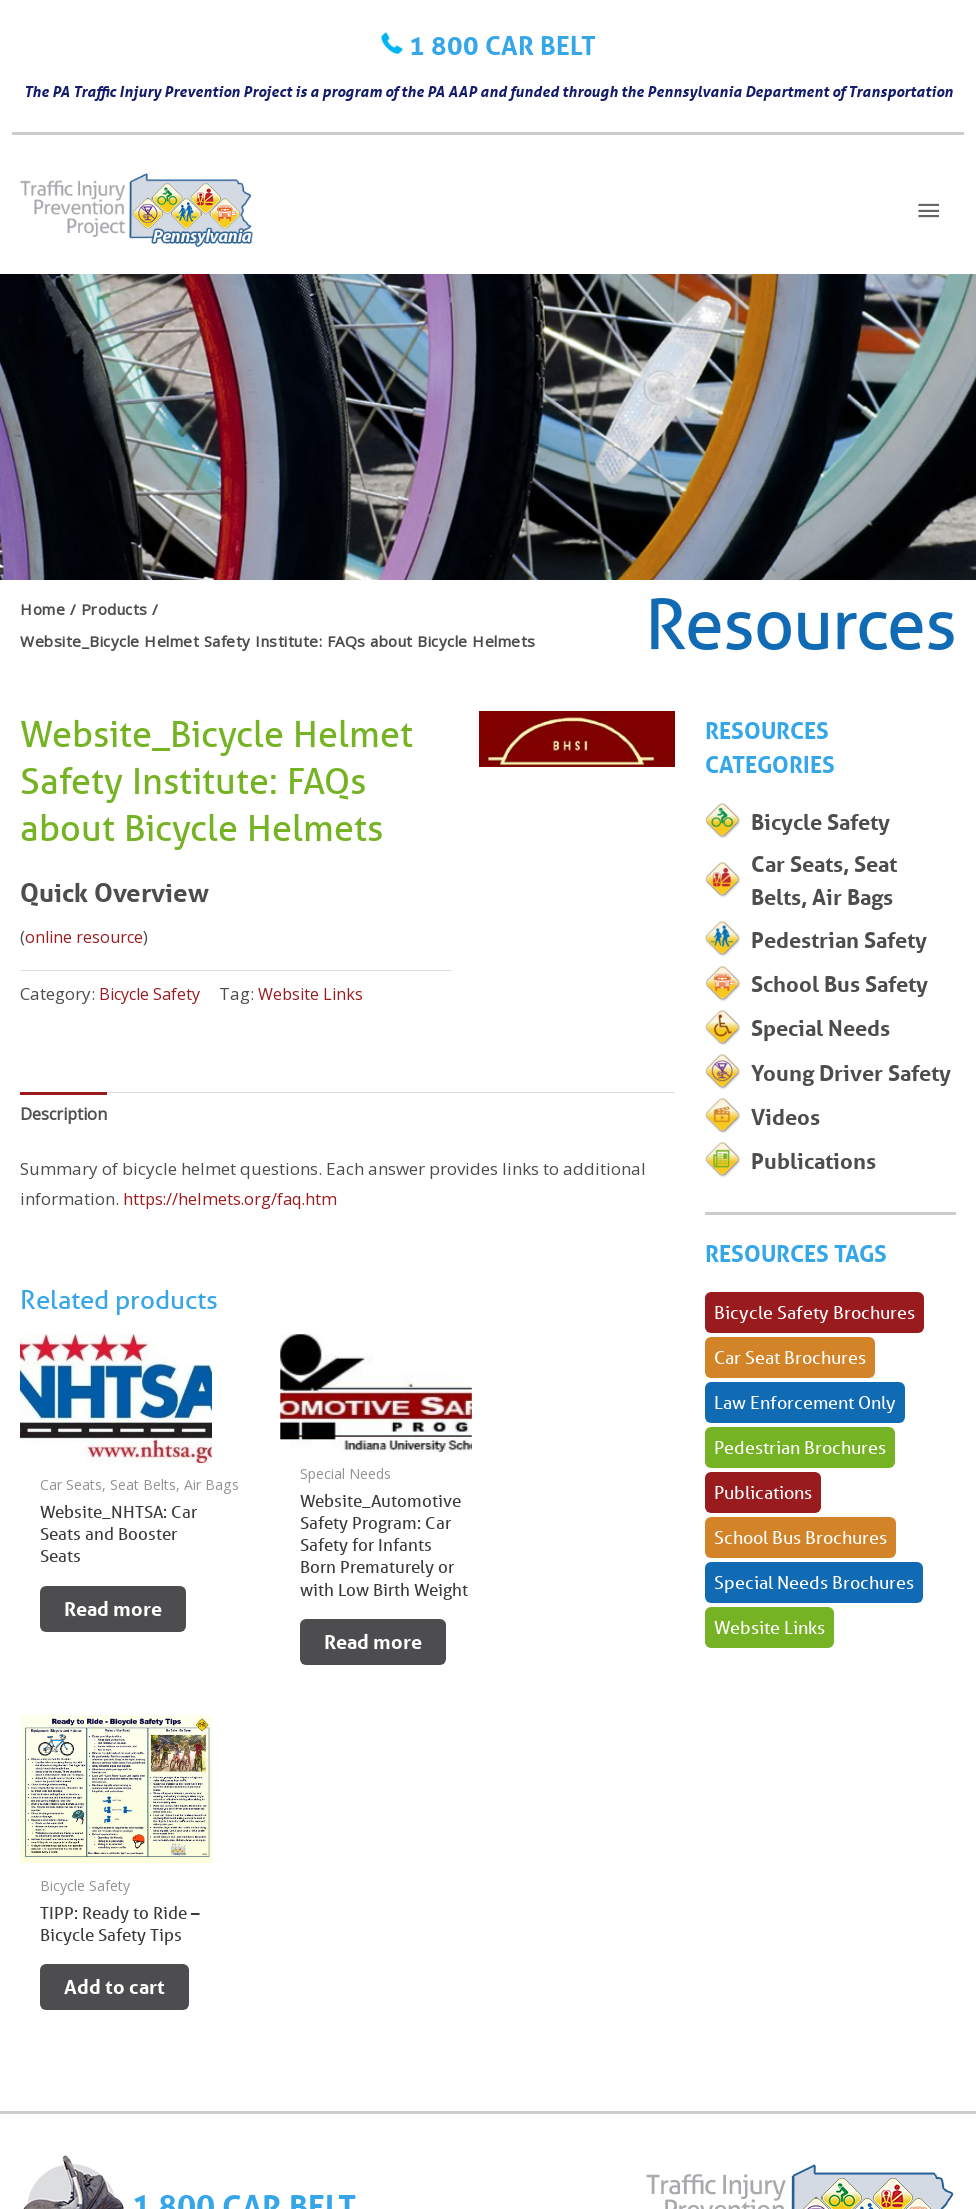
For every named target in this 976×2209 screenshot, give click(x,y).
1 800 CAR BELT (502, 45)
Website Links (319, 993)
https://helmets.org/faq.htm (233, 1201)
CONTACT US (69, 2004)
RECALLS (174, 1973)
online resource (86, 936)
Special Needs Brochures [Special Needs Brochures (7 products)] (814, 1658)
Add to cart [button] (563, 1610)
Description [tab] (65, 1114)
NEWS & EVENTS (387, 1973)
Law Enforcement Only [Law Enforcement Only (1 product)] (805, 1478)
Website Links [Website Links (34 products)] (769, 1703)
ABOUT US (503, 1973)
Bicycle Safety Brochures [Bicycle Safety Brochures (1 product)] (814, 1388)
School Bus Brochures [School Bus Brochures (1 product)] (800, 1613)
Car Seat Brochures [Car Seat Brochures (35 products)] (790, 1433)
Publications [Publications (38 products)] (763, 1568)
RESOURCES (266, 1973)
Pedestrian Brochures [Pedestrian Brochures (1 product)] (800, 1523)
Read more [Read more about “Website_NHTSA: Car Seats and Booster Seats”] (113, 1612)
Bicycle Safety (153, 993)
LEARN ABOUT (73, 1973)
